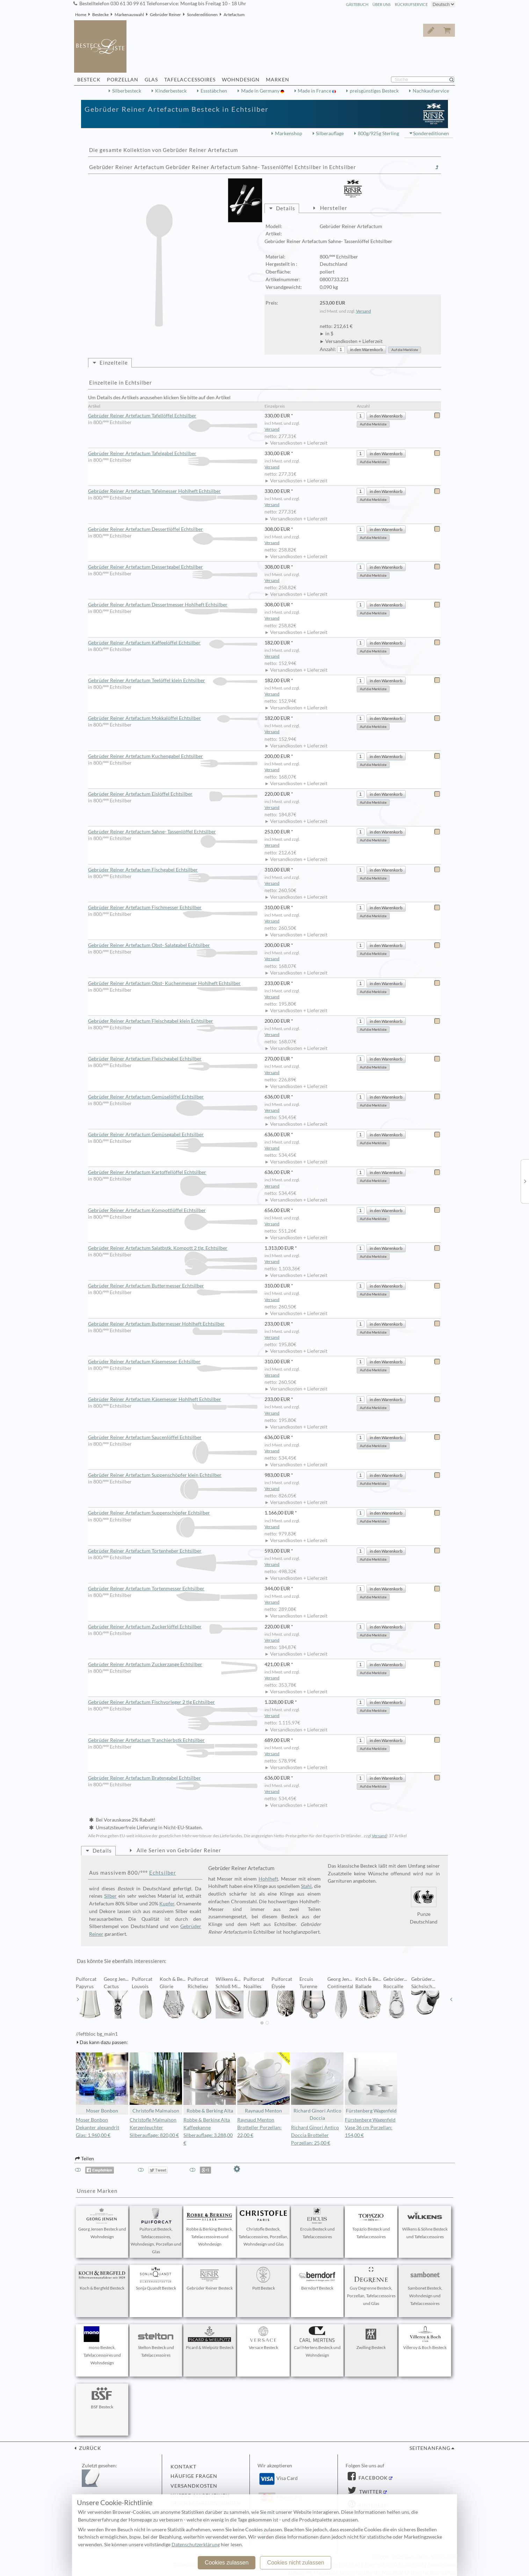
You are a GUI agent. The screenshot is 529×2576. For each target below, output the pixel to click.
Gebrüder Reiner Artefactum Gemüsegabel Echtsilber (173, 1135)
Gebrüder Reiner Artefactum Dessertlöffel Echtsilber (173, 529)
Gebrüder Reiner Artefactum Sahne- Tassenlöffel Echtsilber (173, 832)
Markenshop (288, 133)
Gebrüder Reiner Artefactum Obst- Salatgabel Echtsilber (173, 945)
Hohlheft (268, 1879)
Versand (363, 311)
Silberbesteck (126, 91)
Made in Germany (261, 91)
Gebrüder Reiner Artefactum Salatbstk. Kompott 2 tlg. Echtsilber (173, 1248)
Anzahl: (328, 349)
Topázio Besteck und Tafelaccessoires (371, 2223)
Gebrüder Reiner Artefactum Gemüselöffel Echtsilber (173, 1097)
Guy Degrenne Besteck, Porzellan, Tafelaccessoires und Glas (371, 2286)
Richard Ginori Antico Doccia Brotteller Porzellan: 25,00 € (315, 2135)
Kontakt (183, 2466)
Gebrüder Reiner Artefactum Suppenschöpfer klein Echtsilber (173, 1475)
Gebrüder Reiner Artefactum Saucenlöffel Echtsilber (173, 1438)
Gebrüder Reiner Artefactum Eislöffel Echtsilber (173, 794)
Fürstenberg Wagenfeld (371, 2083)
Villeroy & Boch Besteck (425, 2338)
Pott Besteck (263, 2279)
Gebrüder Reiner (165, 14)
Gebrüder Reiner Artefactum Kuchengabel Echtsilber (173, 756)
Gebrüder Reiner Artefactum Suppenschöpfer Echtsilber (173, 1513)
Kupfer (166, 1903)
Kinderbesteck (171, 91)
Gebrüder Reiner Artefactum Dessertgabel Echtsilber (173, 567)
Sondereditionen (202, 14)
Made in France (315, 91)
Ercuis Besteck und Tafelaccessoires (317, 2223)
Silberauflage (330, 133)
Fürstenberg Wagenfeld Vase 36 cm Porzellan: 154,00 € (370, 2127)
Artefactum (234, 14)
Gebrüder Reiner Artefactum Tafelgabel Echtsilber (173, 454)
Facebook (372, 2478)
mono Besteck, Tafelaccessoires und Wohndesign (102, 2345)
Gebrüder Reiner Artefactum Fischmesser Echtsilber (173, 908)
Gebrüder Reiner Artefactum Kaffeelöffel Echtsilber (173, 643)
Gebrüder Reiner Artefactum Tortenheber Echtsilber (173, 1551)
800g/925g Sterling (378, 133)
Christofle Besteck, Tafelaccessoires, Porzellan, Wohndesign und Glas (263, 2227)
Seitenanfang (430, 2448)
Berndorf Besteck (317, 2279)
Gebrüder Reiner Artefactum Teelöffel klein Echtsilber (173, 680)
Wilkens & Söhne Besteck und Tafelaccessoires (425, 2223)
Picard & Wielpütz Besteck (210, 2338)
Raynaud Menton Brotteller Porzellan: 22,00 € (259, 2127)
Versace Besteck (263, 2338)
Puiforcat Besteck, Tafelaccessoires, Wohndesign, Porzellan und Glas (156, 2231)
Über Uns (381, 4)
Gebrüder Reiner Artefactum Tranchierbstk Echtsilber (173, 1740)
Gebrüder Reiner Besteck (209, 2279)
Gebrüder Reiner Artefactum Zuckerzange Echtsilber (173, 1664)
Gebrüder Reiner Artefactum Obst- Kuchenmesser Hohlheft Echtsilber (173, 983)
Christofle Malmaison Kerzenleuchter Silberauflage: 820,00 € (154, 2127)
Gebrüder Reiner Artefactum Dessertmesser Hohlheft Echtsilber (173, 605)
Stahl (306, 1886)
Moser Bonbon (102, 2083)
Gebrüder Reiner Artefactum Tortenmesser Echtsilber (173, 1589)
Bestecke (100, 14)
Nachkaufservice (431, 91)
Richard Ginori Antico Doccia (317, 2086)
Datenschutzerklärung (196, 2544)
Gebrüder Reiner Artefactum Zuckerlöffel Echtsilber (173, 1626)
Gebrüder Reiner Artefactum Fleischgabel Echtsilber (173, 1059)
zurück (89, 2448)
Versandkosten (194, 2486)
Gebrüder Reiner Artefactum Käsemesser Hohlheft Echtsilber (173, 1399)
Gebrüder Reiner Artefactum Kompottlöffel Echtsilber (173, 1210)
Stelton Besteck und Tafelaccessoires (156, 2342)
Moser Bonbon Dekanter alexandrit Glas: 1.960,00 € (97, 2127)
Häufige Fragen (194, 2476)
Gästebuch (357, 4)
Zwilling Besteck (371, 2338)
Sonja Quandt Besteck (156, 2279)
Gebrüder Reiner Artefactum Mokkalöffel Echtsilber (173, 718)
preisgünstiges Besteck (374, 91)
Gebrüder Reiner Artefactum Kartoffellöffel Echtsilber (173, 1172)
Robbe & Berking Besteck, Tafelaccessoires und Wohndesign (209, 2227)
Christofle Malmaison (156, 2083)
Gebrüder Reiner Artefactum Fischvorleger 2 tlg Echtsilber (173, 1702)
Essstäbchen (214, 91)
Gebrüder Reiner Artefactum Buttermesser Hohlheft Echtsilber (173, 1324)
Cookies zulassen (226, 2563)
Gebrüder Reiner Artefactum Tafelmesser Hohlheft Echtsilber (173, 491)
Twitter (370, 2492)
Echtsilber (162, 1872)
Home (80, 14)
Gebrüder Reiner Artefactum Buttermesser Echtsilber (173, 1286)
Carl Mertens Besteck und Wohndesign (317, 2342)
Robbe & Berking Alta (209, 2083)
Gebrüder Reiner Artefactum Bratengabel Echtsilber (173, 1778)
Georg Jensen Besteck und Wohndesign (102, 2223)
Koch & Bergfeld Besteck (102, 2279)
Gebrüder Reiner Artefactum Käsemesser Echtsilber (173, 1362)
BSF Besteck (102, 2397)
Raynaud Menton (263, 2083)
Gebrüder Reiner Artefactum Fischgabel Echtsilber (173, 870)
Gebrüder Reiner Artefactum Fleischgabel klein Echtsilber (173, 1021)
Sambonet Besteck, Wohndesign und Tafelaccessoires (425, 2286)
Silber (110, 1896)
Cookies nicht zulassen (295, 2563)
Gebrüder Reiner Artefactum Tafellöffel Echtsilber (173, 416)
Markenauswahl (129, 14)
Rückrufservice (411, 4)
